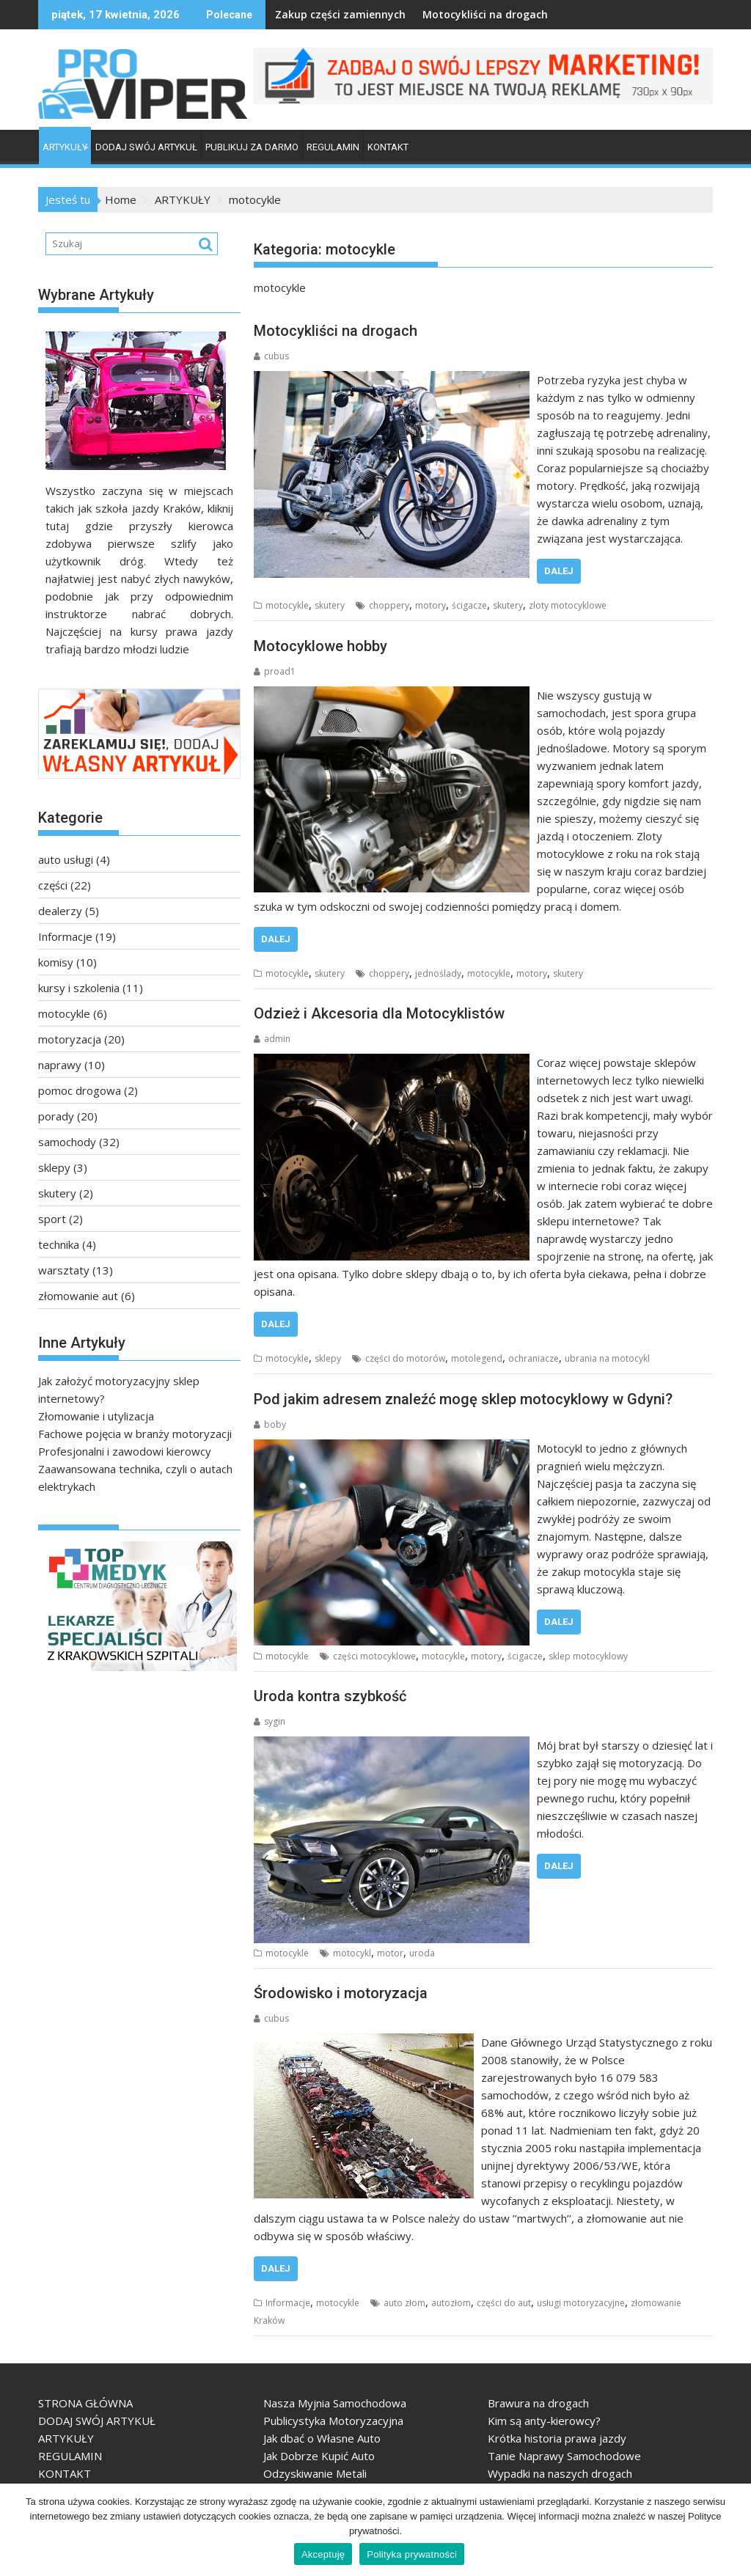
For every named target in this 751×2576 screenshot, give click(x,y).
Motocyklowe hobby (320, 646)
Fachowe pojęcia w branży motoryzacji (135, 1433)
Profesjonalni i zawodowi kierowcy (124, 1451)
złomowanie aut (78, 1295)
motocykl (352, 1953)
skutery (330, 605)
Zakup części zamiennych (308, 14)
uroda (422, 1953)
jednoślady (438, 973)
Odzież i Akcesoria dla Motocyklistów (379, 1013)
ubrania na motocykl (607, 1358)
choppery (389, 605)
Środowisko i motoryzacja (341, 1993)
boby (270, 1424)
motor (390, 1953)
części (52, 885)
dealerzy (60, 910)
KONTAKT (388, 147)
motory (430, 605)
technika (58, 1244)
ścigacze (469, 605)
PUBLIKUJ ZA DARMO (251, 147)
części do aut (504, 2303)
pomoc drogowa (79, 1090)
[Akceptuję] (732, 2529)
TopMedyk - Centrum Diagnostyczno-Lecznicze (54, 1676)
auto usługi (65, 859)
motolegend (476, 1358)
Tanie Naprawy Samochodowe (564, 2455)
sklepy (328, 1358)
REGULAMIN (333, 147)
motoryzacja (69, 1039)
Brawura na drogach (538, 2403)
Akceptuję (323, 2554)
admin (272, 1038)
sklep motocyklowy (588, 1656)
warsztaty (63, 1270)
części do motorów (405, 1358)
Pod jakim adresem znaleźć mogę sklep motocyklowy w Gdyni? (463, 1399)
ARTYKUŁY (65, 147)
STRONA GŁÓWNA (85, 2403)
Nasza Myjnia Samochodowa (334, 2403)
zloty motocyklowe (568, 605)
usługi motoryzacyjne (581, 2303)
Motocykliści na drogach (453, 14)
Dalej (559, 570)
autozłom (451, 2303)
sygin (269, 1721)
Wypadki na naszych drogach (560, 2473)
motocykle (287, 605)
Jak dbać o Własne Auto (322, 2438)
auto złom (404, 2303)
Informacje (287, 2303)
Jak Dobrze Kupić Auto (319, 2455)
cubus (271, 356)
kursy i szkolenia (79, 987)
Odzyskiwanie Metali (315, 2473)
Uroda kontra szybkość (330, 1696)
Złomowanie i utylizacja (96, 1416)
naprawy (59, 1064)
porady (56, 1116)
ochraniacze (533, 1358)
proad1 (275, 671)
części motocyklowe (374, 1656)
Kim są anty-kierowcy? (544, 2420)
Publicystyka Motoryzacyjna (333, 2420)
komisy (55, 962)
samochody (67, 1141)
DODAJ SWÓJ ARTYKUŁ (146, 147)
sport (52, 1218)
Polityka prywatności (412, 2554)
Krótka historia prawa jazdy (557, 2438)
